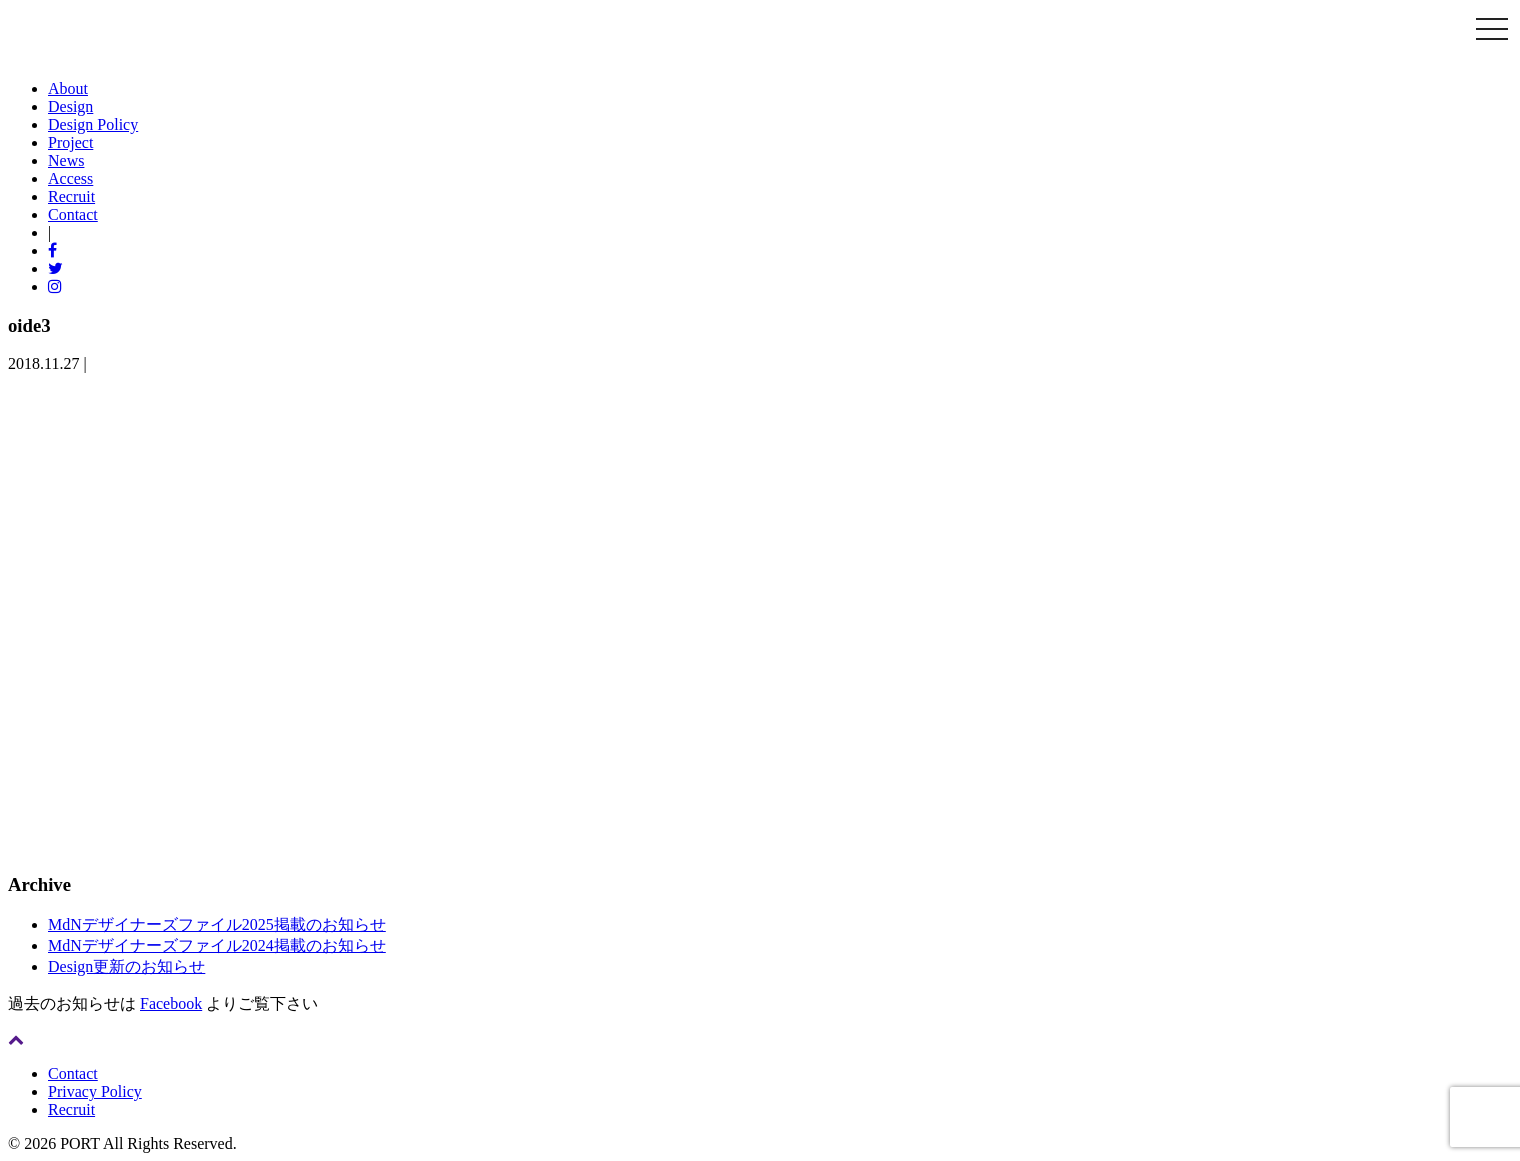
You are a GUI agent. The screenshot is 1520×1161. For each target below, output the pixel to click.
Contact (73, 1073)
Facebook (171, 1003)
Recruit (71, 1109)
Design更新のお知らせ (126, 966)
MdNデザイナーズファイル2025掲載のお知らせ (217, 924)
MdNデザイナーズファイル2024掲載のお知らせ (217, 945)
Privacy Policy (95, 1091)
